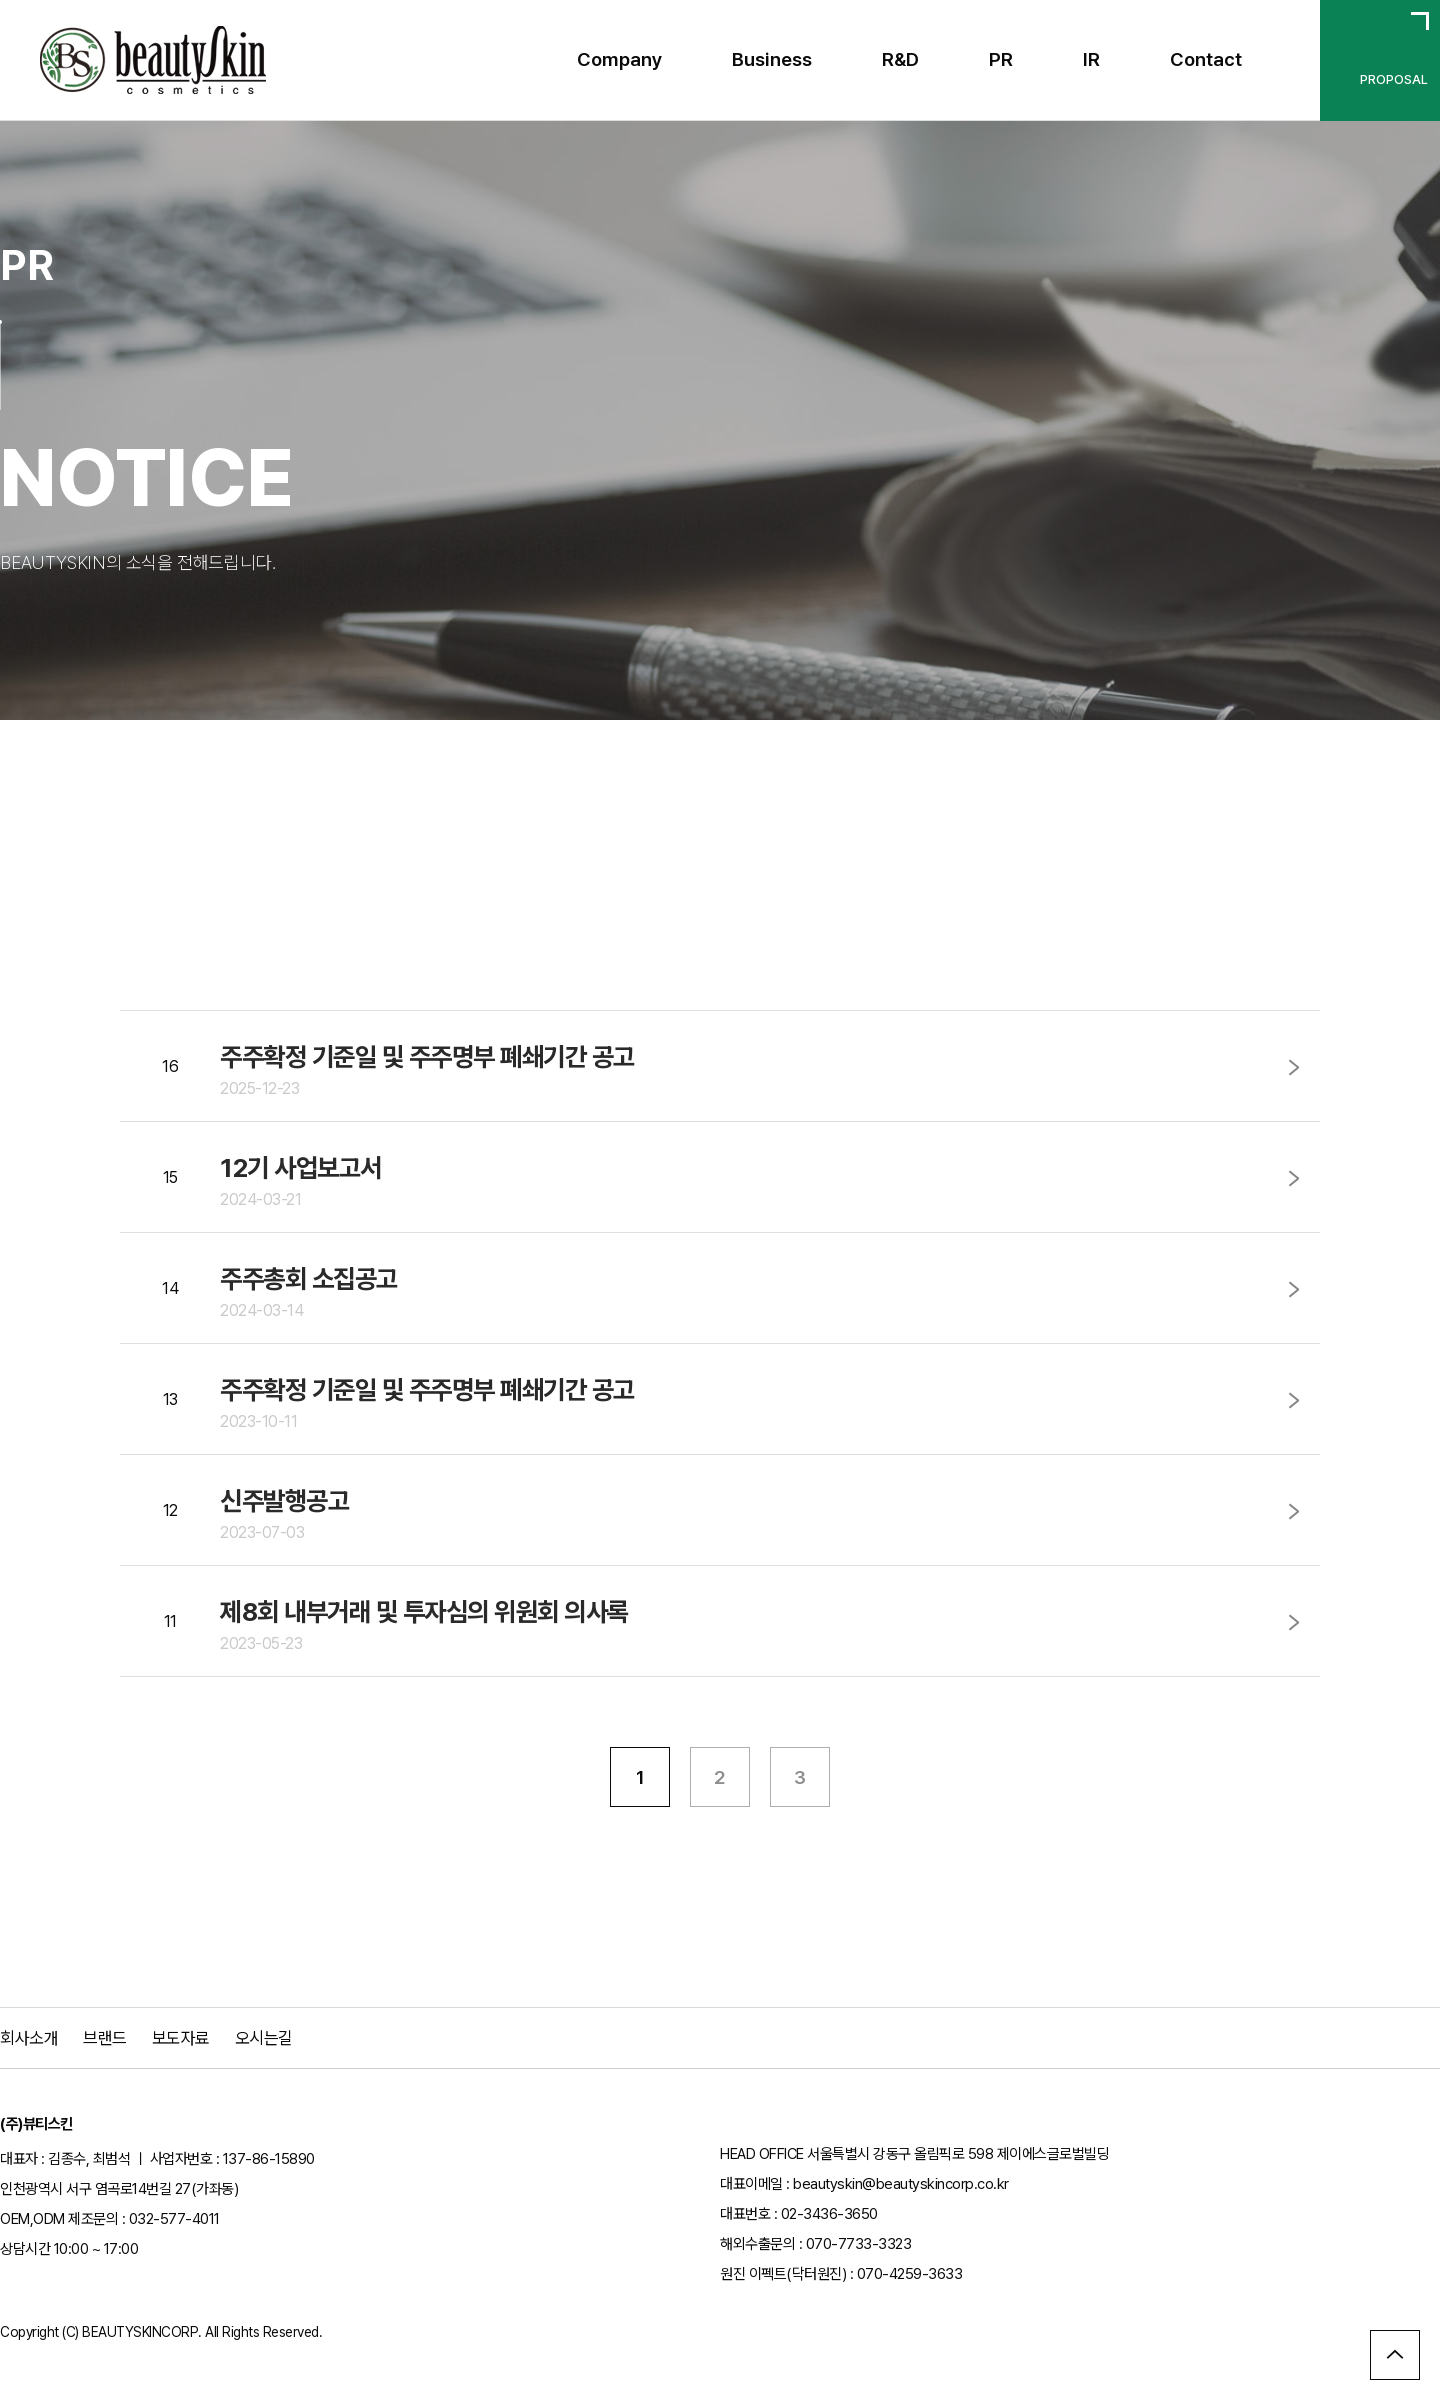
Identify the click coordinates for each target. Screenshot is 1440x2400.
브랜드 (105, 2038)
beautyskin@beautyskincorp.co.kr (901, 2184)
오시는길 (264, 2038)
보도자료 (181, 2038)
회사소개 (29, 2038)
